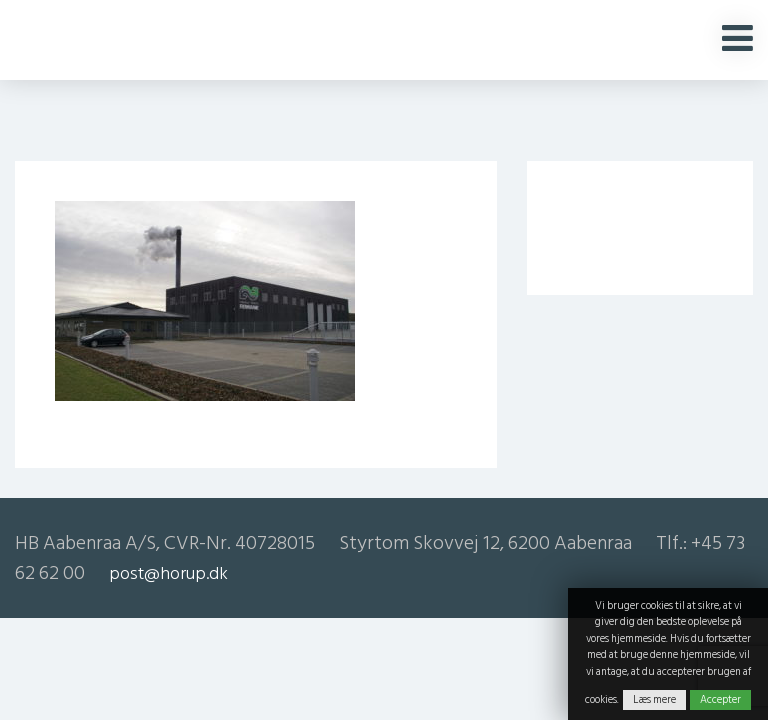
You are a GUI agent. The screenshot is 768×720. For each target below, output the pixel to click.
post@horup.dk (168, 573)
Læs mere (654, 700)
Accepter (720, 700)
